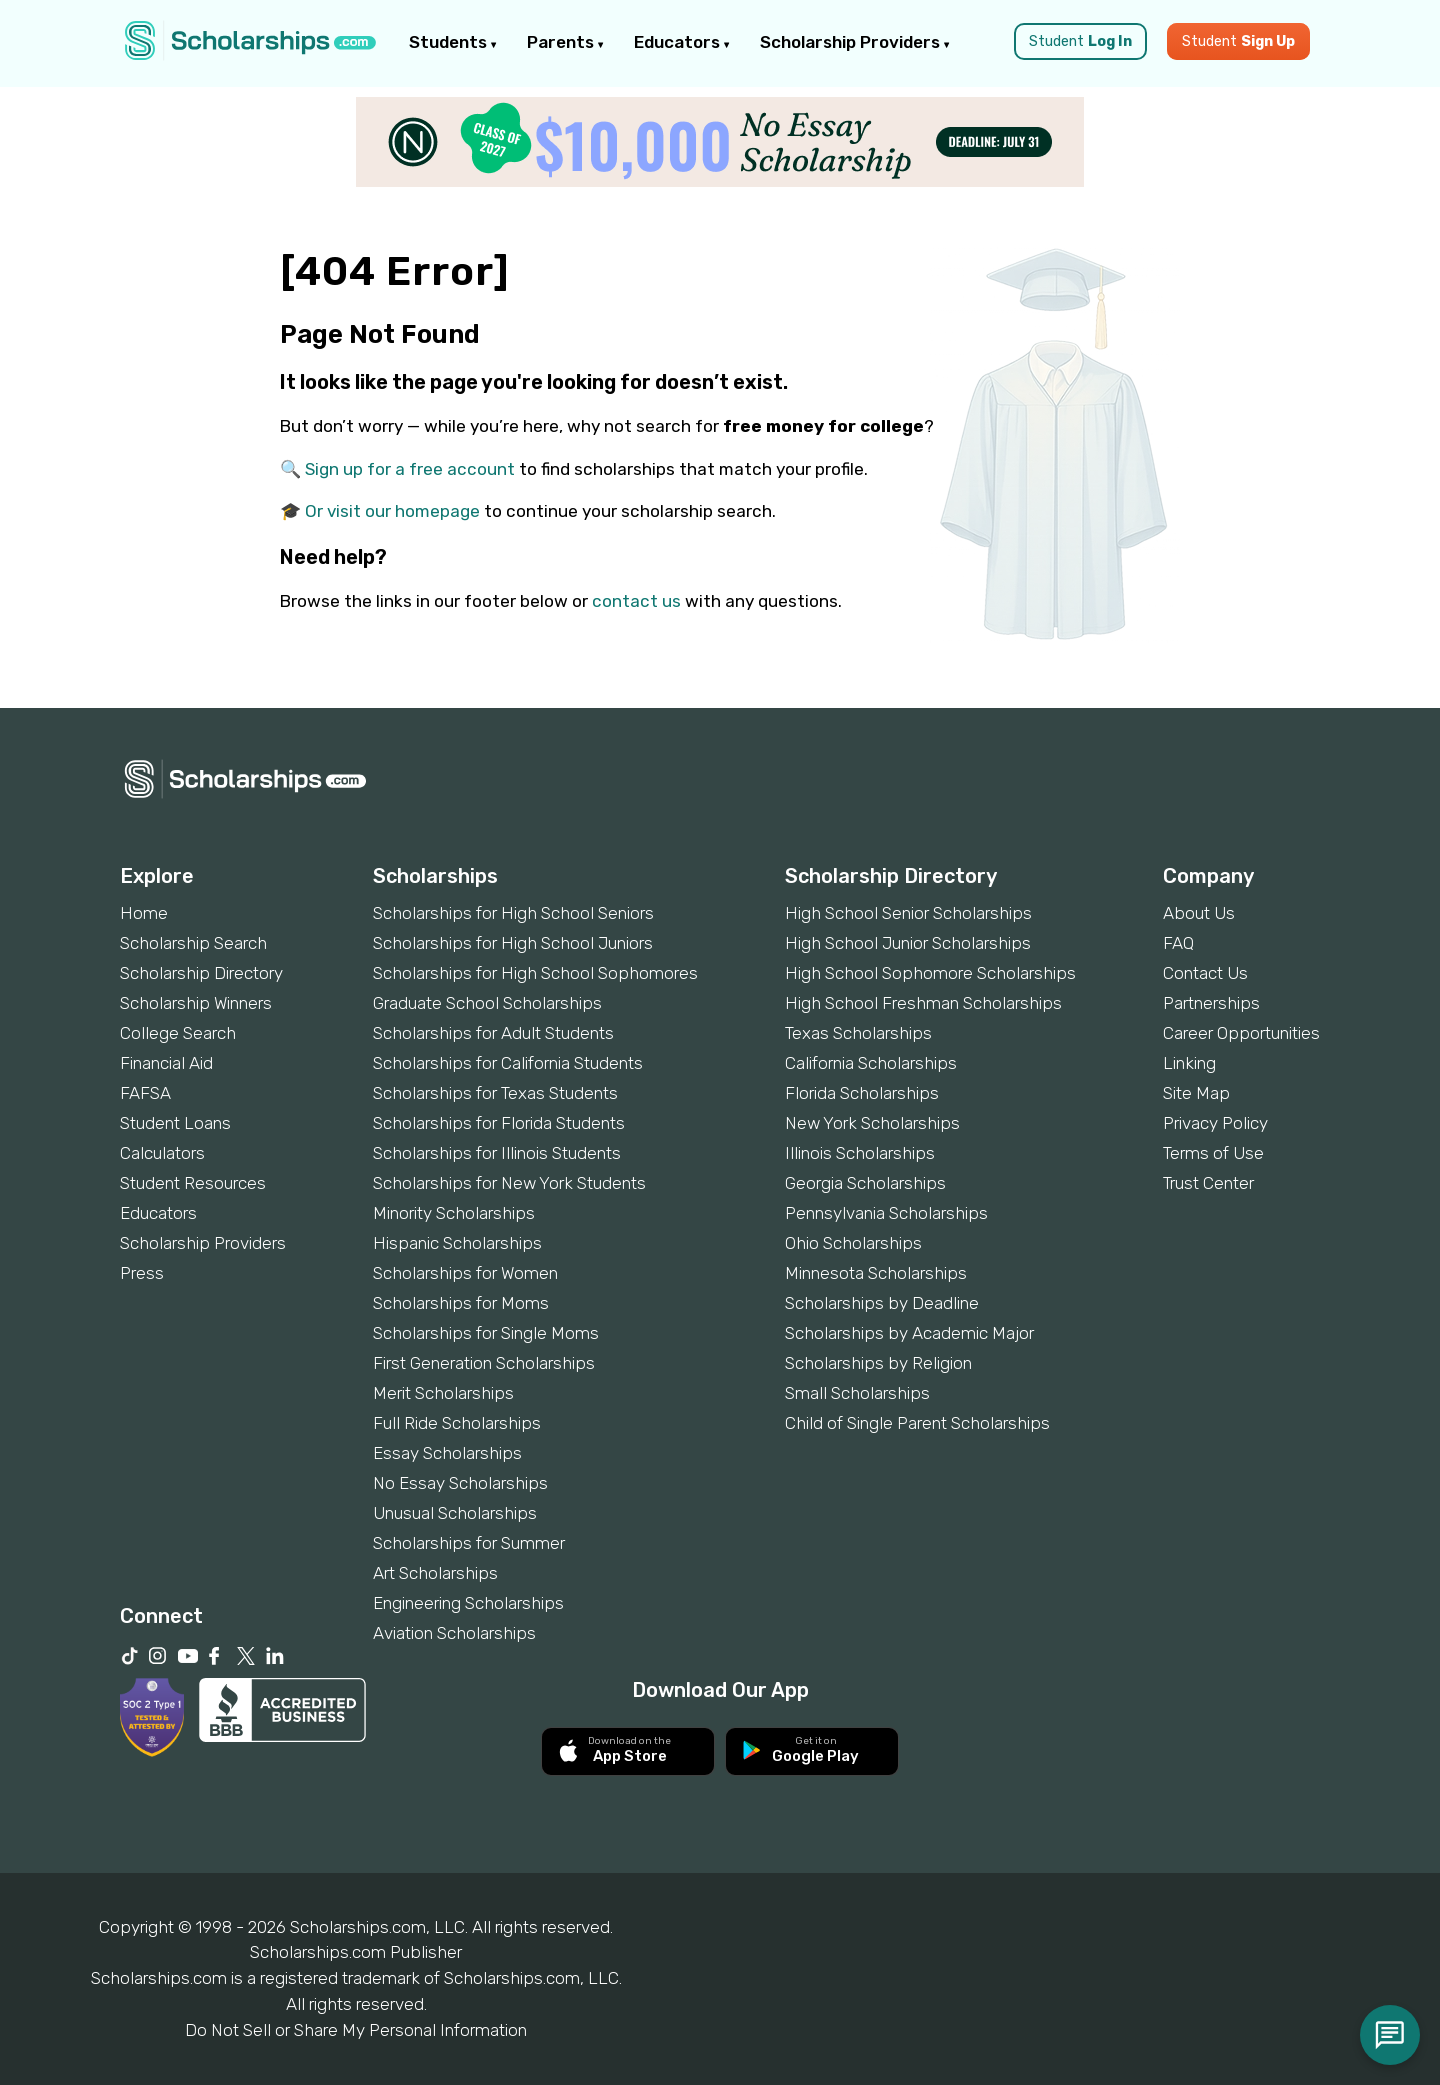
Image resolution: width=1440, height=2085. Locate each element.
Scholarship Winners (196, 1003)
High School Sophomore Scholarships (930, 973)
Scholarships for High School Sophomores (535, 973)
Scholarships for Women (465, 1273)
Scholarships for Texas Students (495, 1093)
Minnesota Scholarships (876, 1273)
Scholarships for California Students (508, 1063)
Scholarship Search (193, 943)
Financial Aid (166, 1063)
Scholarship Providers (855, 42)
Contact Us (1205, 973)
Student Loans (175, 1123)
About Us (1199, 913)
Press (142, 1273)
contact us (636, 601)
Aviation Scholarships (454, 1633)
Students (453, 42)
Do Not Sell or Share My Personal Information (356, 2030)
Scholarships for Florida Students (499, 1123)
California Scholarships (871, 1063)
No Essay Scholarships (460, 1483)
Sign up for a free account (410, 469)
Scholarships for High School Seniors (513, 913)
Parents (565, 42)
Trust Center (1208, 1183)
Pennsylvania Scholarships (886, 1213)
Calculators (162, 1153)
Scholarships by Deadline (882, 1303)
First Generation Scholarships (484, 1363)
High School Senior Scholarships (908, 913)
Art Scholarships (435, 1573)
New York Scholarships (872, 1123)
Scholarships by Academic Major (909, 1333)
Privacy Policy (1215, 1123)
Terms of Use (1213, 1153)
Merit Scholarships (443, 1393)
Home (144, 913)
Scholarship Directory (201, 973)
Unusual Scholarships (455, 1513)
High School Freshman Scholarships (923, 1003)
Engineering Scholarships (468, 1603)
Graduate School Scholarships (487, 1003)
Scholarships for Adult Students (493, 1033)
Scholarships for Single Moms (486, 1333)
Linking (1189, 1063)
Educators (682, 42)
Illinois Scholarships (860, 1153)
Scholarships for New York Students (509, 1183)
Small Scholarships (857, 1393)
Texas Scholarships (858, 1033)
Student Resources (193, 1183)
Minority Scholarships (454, 1213)
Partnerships (1211, 1003)
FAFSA (145, 1093)
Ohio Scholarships (853, 1243)
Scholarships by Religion (878, 1363)
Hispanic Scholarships (457, 1243)
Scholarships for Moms (461, 1303)
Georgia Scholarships (865, 1183)
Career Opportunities (1241, 1033)
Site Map (1196, 1093)
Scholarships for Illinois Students (497, 1153)
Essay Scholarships (447, 1453)
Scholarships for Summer (469, 1543)
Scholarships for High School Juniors (513, 943)
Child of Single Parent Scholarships (917, 1423)
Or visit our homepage (392, 511)
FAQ (1178, 943)
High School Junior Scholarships (908, 943)
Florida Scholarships (862, 1093)
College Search (178, 1033)
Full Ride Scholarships (457, 1423)
